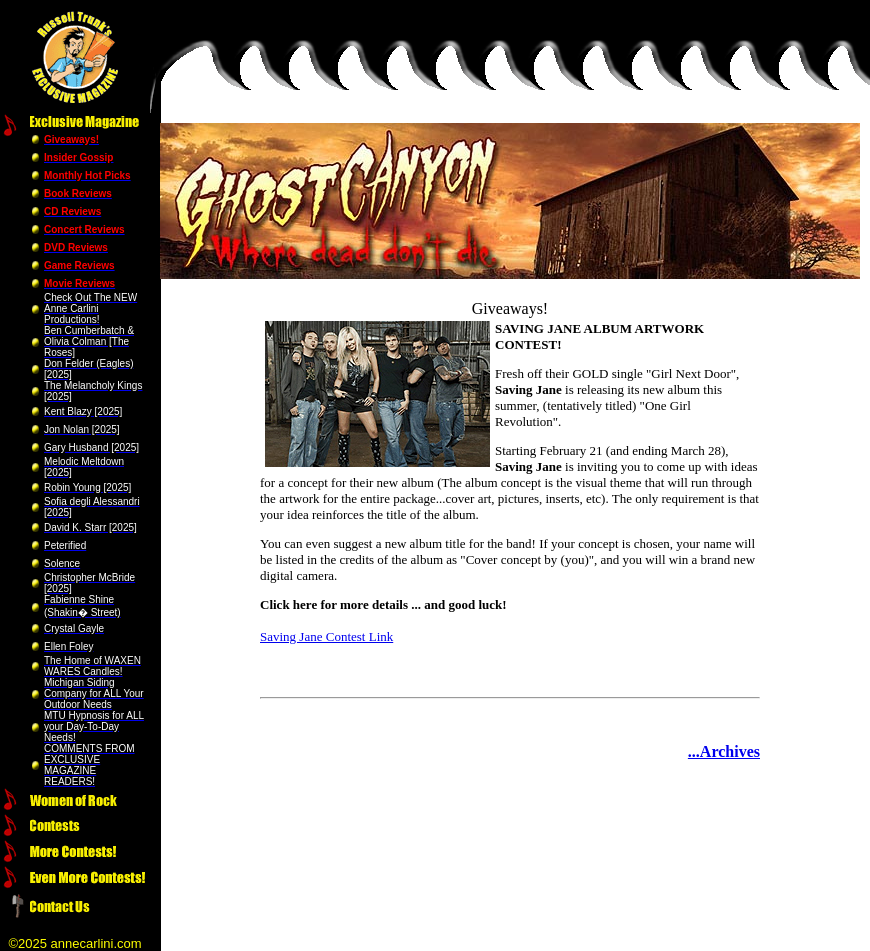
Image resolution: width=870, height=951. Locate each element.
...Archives (724, 751)
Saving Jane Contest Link (326, 636)
